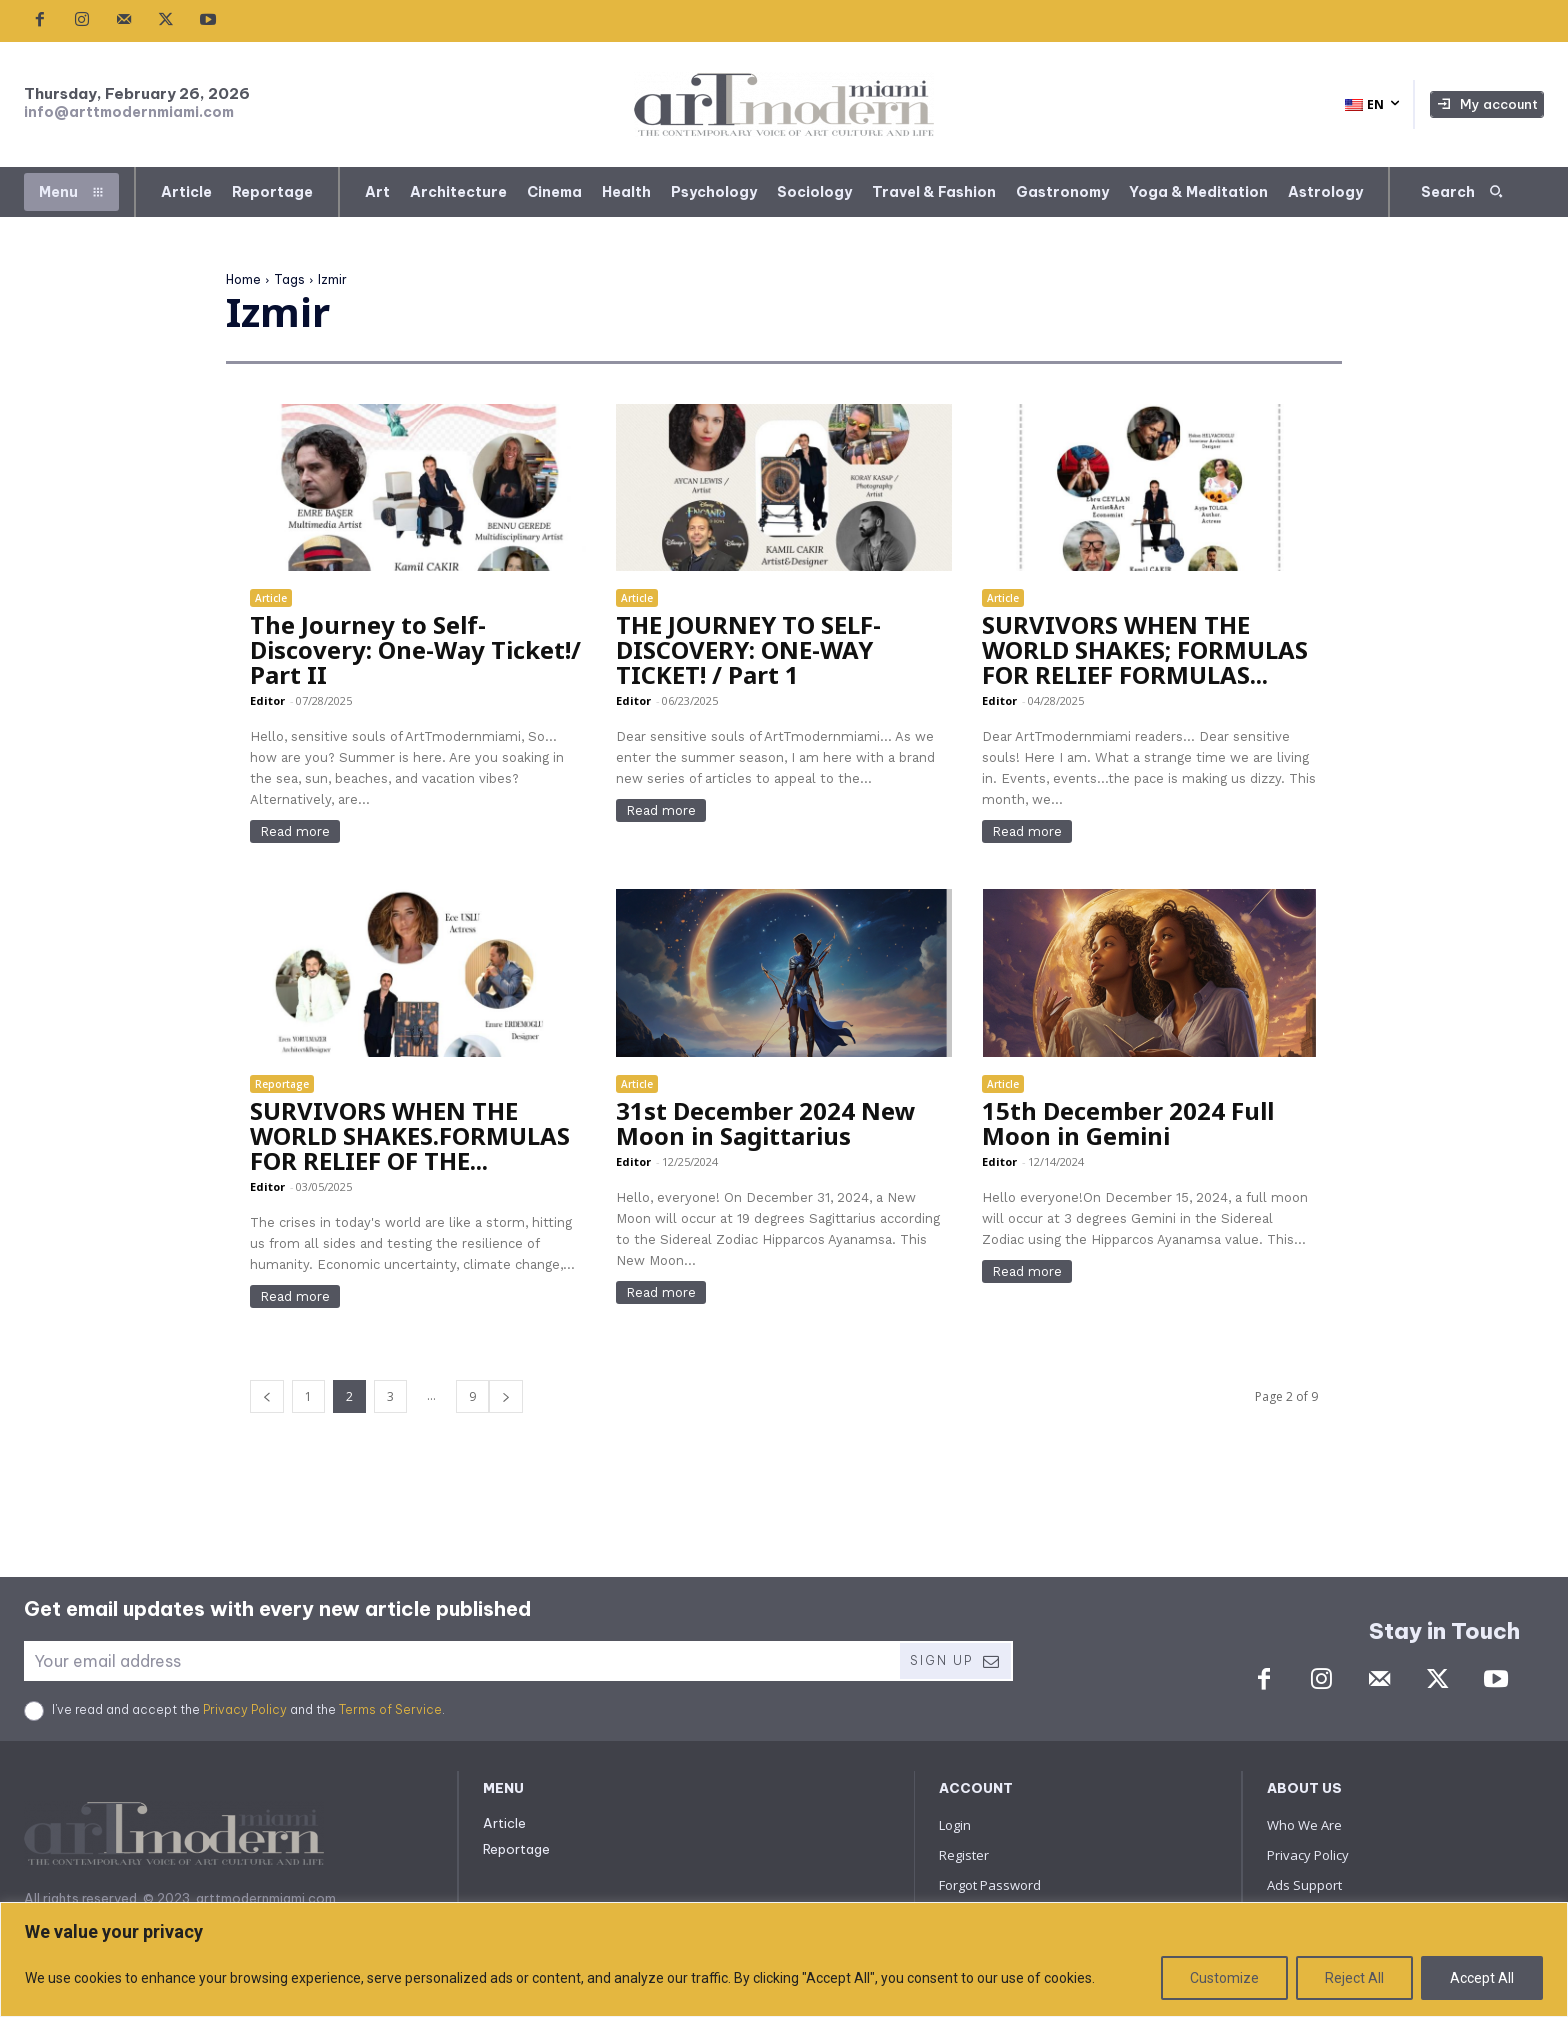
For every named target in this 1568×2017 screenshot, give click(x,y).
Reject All (1354, 1978)
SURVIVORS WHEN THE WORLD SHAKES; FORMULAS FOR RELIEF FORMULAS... (1145, 649)
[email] (461, 1661)
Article (271, 598)
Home (243, 279)
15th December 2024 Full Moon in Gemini (1128, 1123)
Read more (295, 831)
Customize (1224, 1978)
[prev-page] (267, 1396)
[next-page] (506, 1396)
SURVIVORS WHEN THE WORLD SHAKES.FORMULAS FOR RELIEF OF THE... (410, 1135)
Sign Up (955, 1661)
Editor (267, 700)
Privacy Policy (245, 1709)
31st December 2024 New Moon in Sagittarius (766, 1123)
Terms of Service (390, 1709)
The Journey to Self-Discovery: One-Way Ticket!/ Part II (415, 649)
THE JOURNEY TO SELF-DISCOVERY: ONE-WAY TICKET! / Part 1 (748, 649)
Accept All (1482, 1978)
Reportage (282, 1084)
